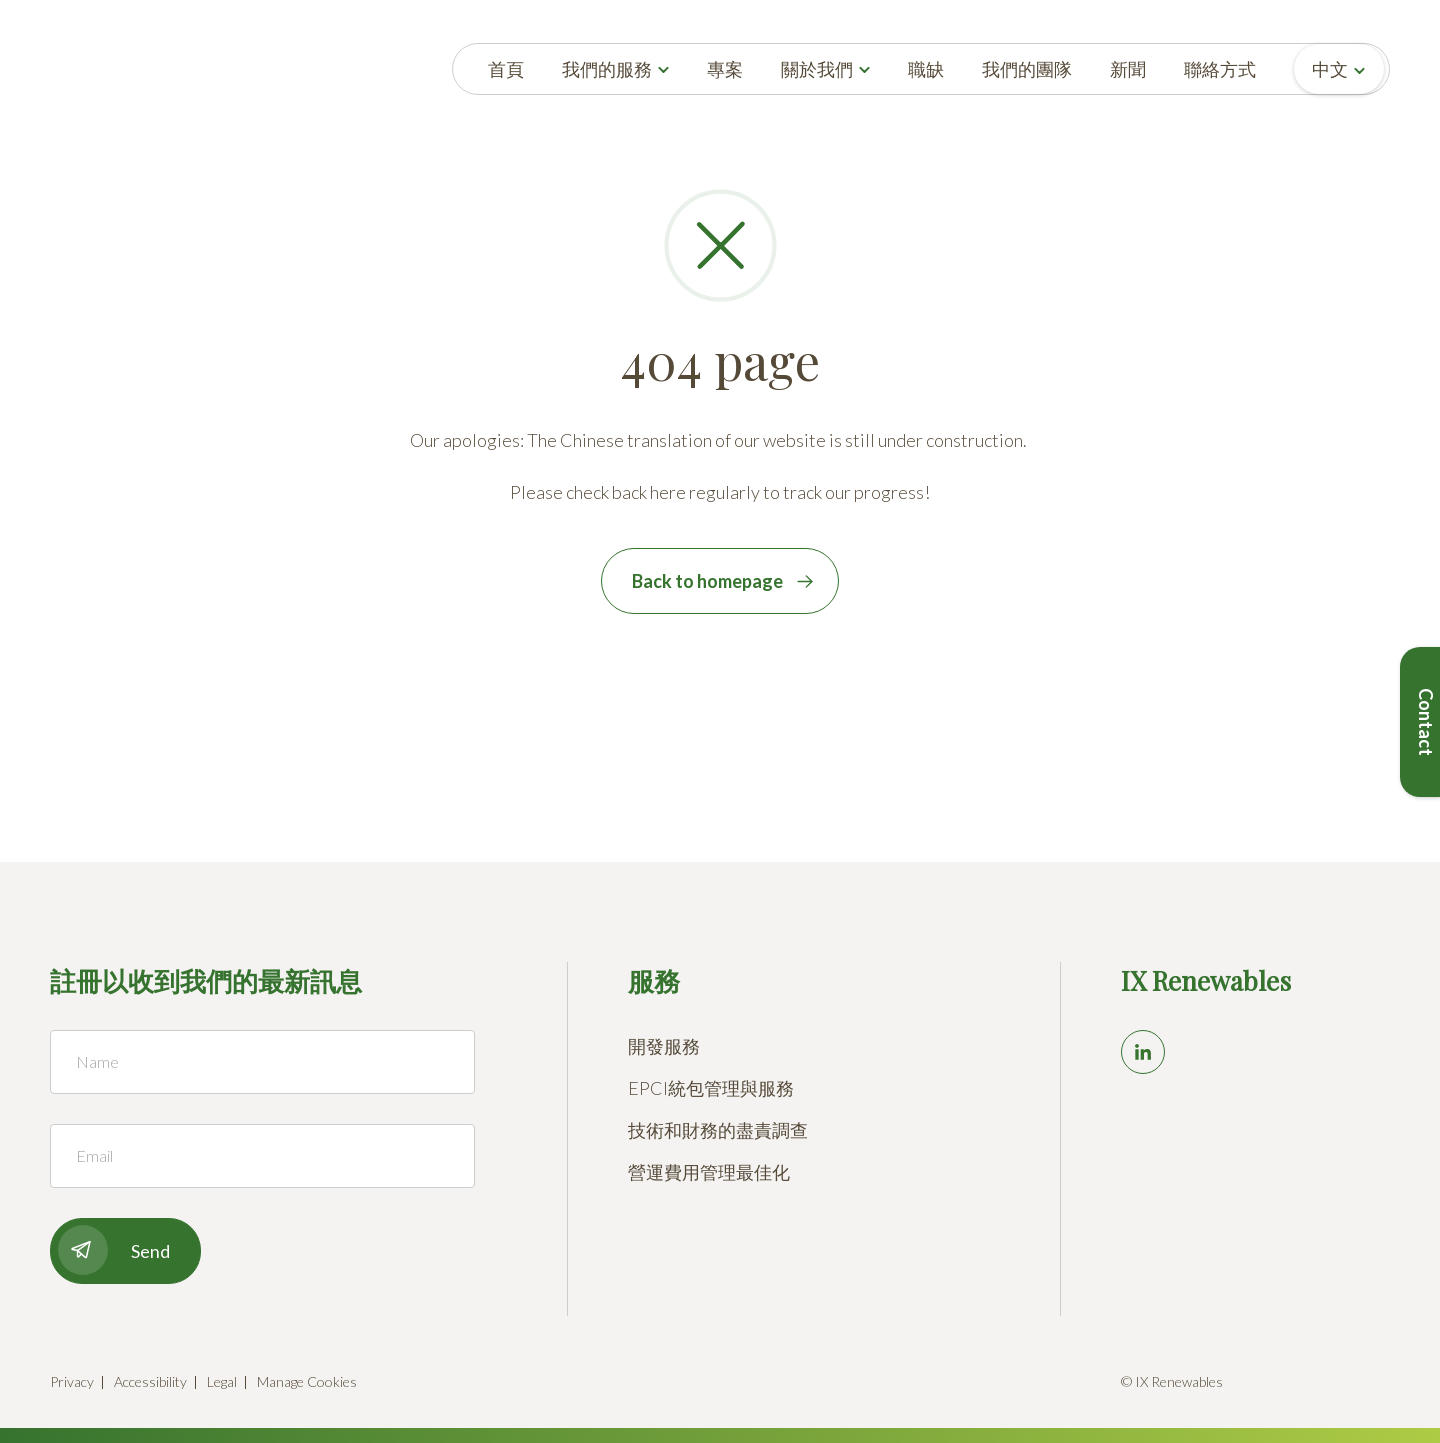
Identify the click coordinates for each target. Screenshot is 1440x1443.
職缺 (926, 69)
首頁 (506, 69)
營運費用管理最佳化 (709, 1172)
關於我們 (817, 69)
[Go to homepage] (91, 69)
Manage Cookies (307, 1381)
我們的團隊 (1027, 69)
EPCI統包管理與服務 (711, 1088)
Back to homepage (707, 581)
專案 (725, 69)
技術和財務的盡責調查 (718, 1130)
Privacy (72, 1381)
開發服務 (664, 1046)
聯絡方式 (1220, 69)
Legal (222, 1381)
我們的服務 (607, 69)
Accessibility (150, 1381)
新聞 (1128, 69)
